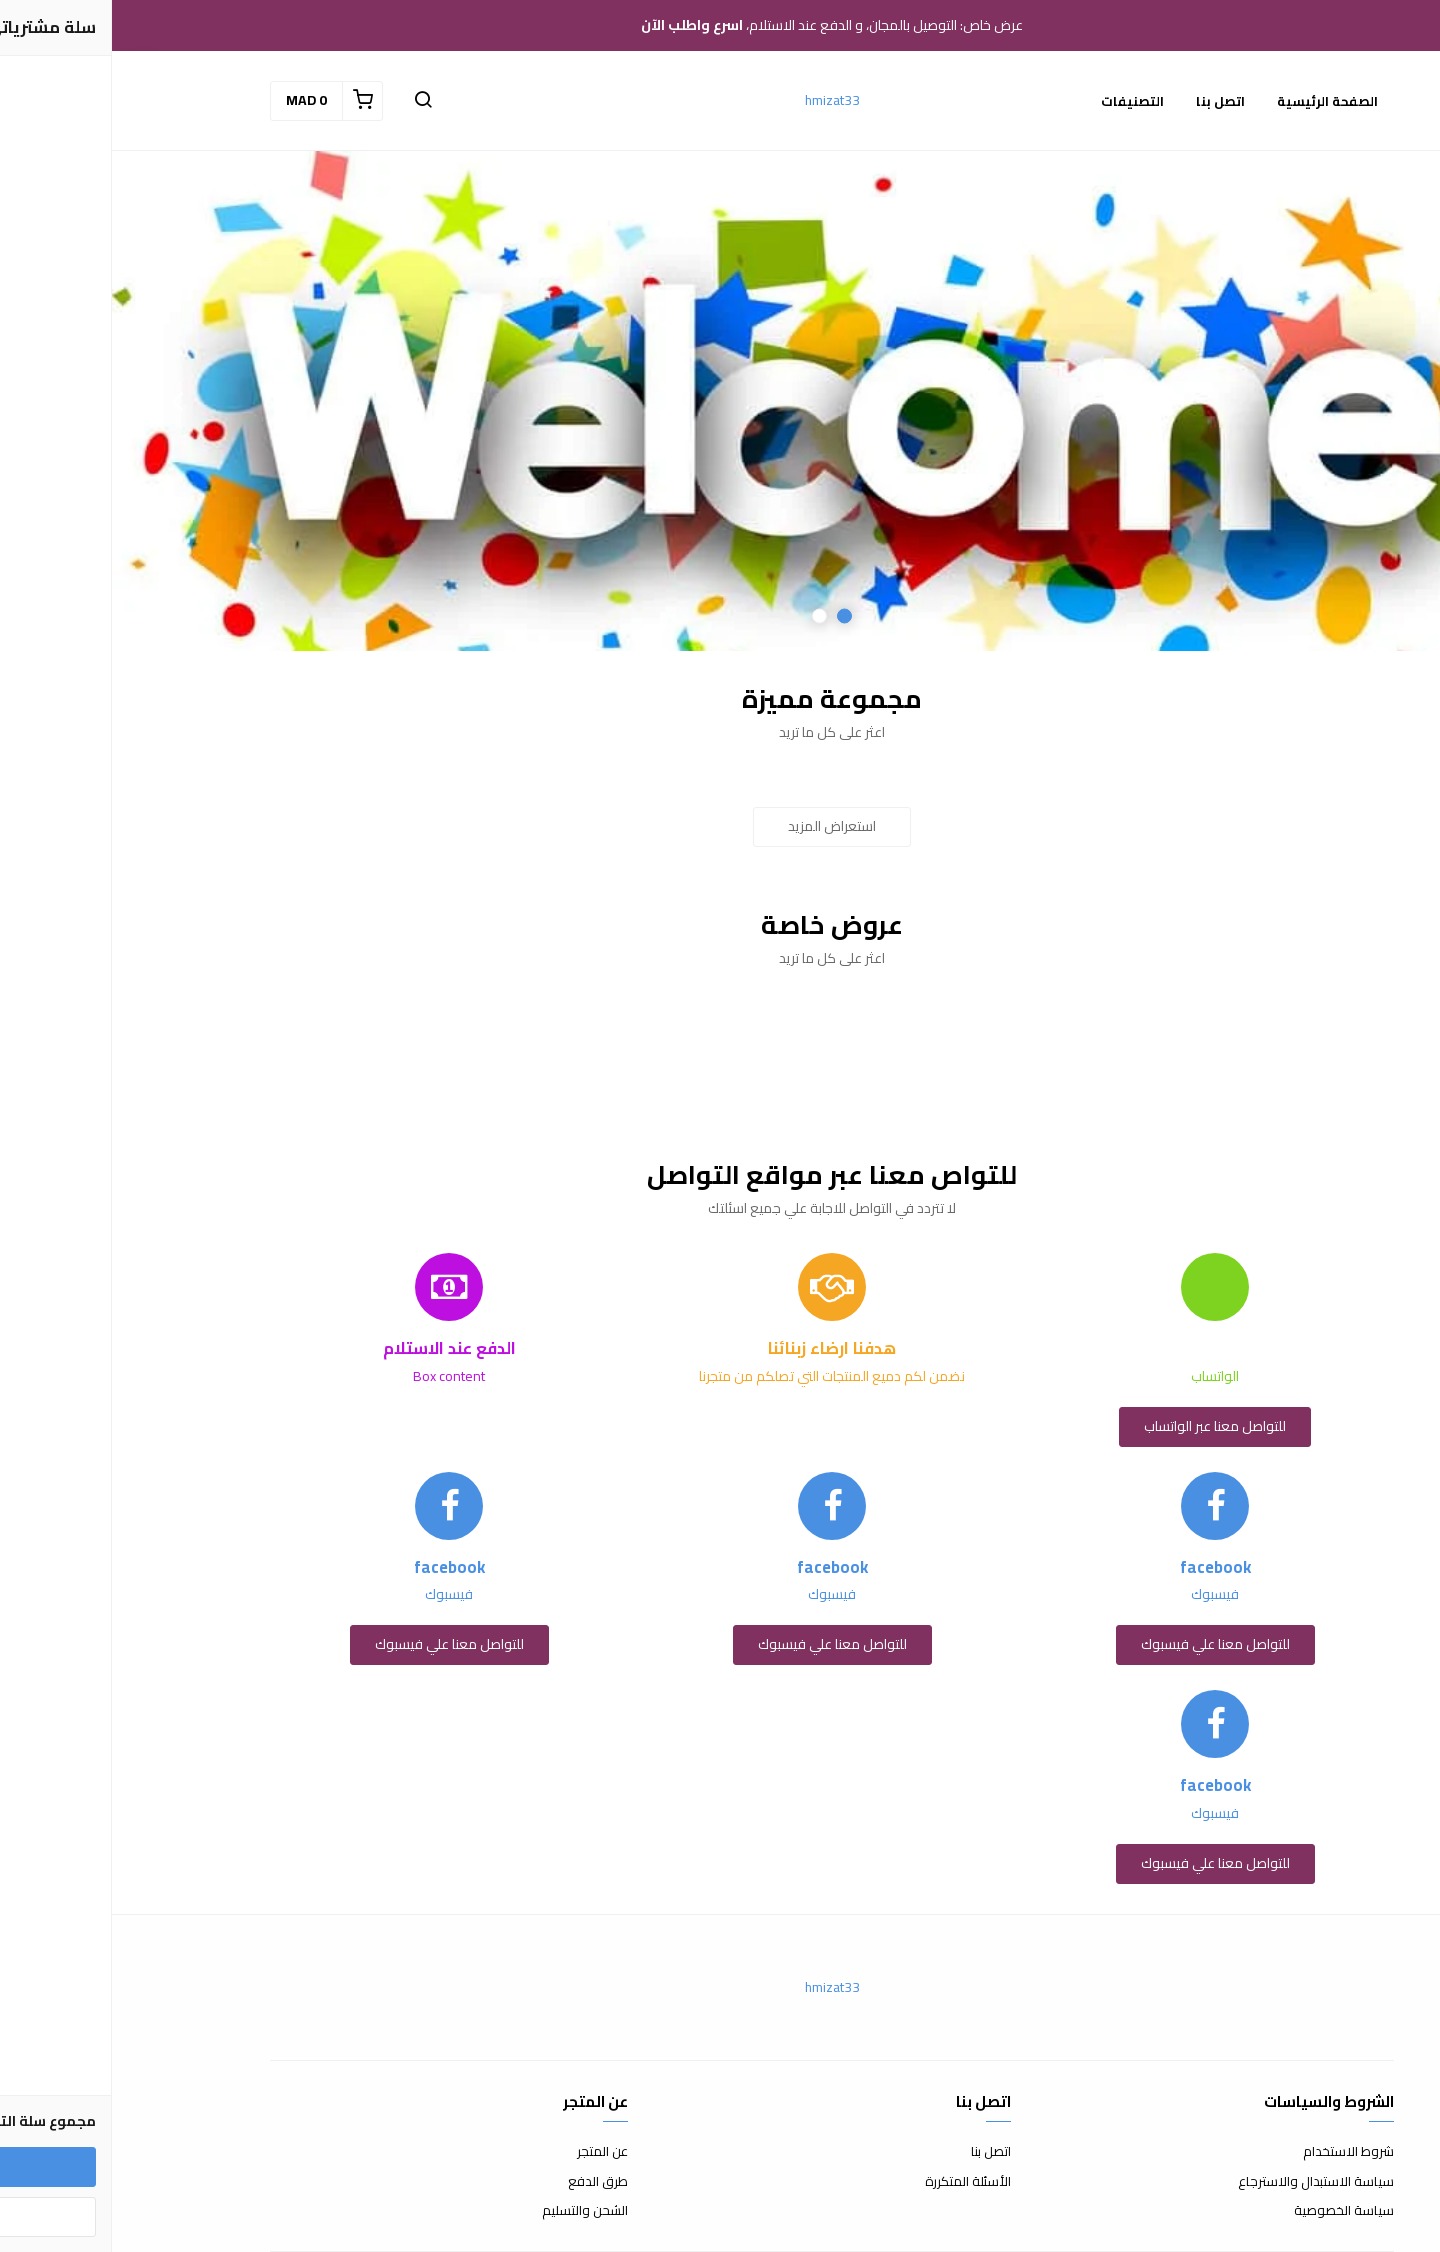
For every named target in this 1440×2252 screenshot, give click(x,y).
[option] (720, 401)
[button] (311, 101)
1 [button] (732, 616)
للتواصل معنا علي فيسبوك (1103, 1644)
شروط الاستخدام (1236, 2152)
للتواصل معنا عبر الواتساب (1103, 1426)
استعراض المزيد (720, 826)
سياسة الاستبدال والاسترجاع (1204, 2182)
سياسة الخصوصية (1232, 2211)
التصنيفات (1020, 101)
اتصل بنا (1108, 101)
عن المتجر (490, 2152)
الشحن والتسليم (473, 2211)
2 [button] (707, 616)
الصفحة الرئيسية (1215, 101)
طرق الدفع (486, 2182)
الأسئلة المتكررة (856, 2182)
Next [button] (65, 401)
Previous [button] (1375, 401)
